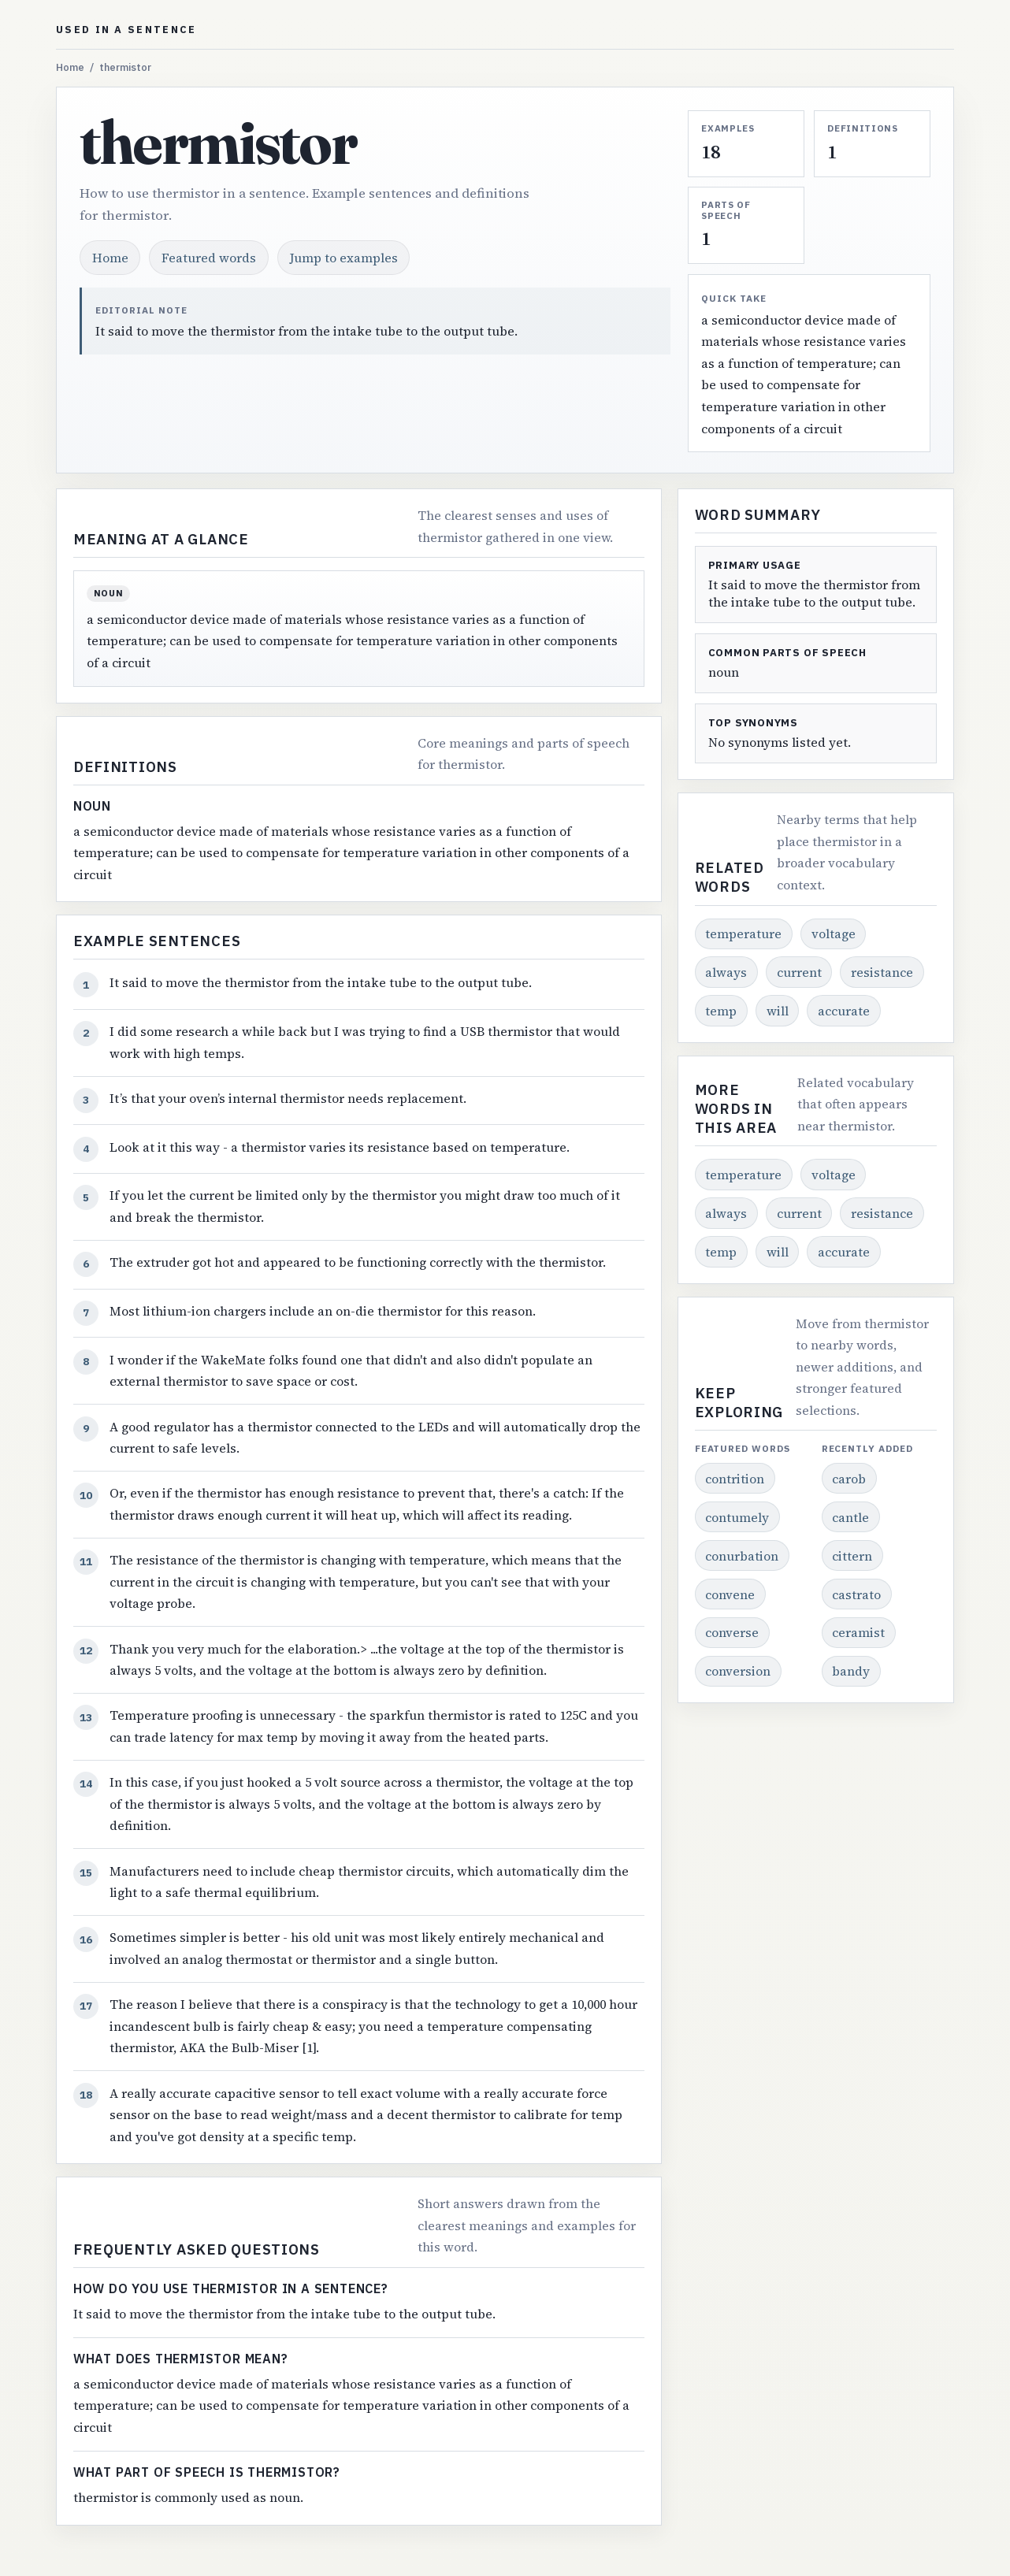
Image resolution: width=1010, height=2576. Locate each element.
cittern (852, 1556)
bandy (851, 1671)
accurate (844, 1010)
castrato (856, 1594)
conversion (737, 1671)
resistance (882, 972)
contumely (737, 1517)
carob (849, 1478)
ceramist (858, 1632)
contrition (734, 1478)
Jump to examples (344, 257)
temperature (743, 933)
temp (721, 1010)
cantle (850, 1517)
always (726, 972)
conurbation (741, 1556)
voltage (833, 933)
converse (732, 1632)
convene (730, 1594)
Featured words (209, 257)
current (799, 972)
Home (70, 67)
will (778, 1010)
